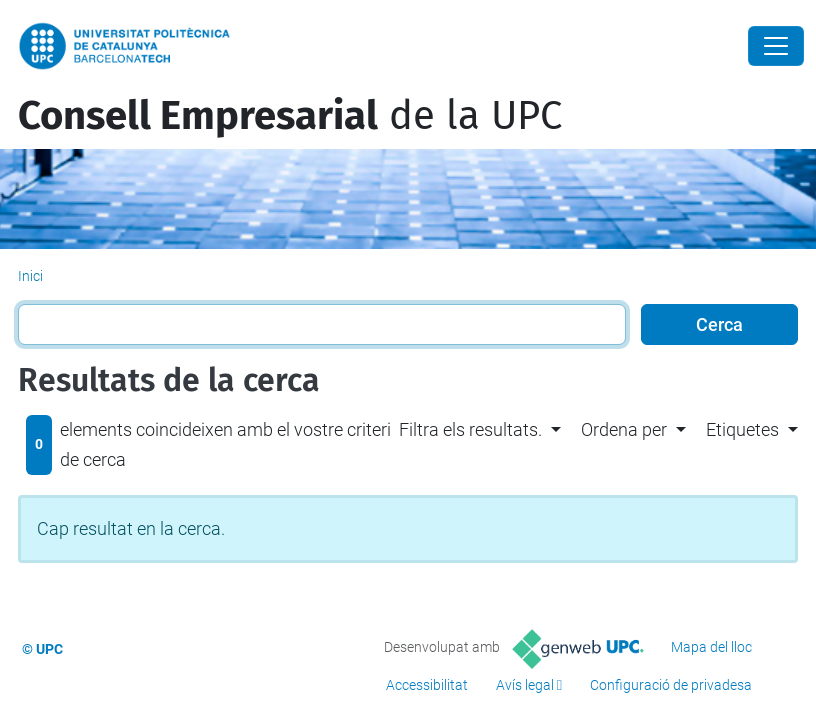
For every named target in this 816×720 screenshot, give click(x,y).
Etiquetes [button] (742, 429)
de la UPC (290, 116)
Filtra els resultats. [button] (470, 429)
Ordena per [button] (624, 429)
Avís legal (525, 685)
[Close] (776, 46)
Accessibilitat (427, 685)
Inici (30, 276)
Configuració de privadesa (671, 685)
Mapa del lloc (711, 647)
